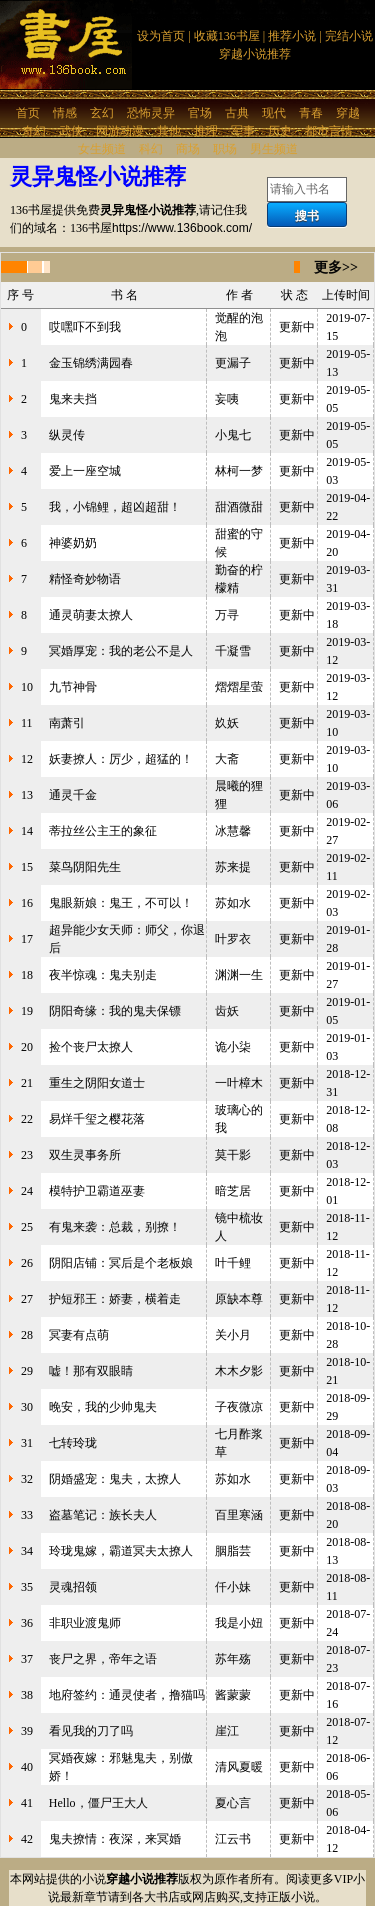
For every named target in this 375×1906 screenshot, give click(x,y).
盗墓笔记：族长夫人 (103, 1515)
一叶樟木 (239, 1083)
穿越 (348, 113)
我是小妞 (239, 1623)
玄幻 (102, 113)
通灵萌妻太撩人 (91, 615)
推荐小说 (292, 36)
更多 (328, 267)
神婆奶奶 (73, 543)
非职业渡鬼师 (85, 1623)
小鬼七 (233, 435)
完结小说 (349, 36)
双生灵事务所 (85, 1155)
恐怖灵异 (151, 113)
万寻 (227, 615)
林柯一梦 (239, 471)
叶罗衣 (233, 939)
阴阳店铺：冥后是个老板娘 (121, 1263)
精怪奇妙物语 (85, 579)
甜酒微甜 (239, 507)
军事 (243, 131)
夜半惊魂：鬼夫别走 (103, 975)
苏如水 (233, 903)
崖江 (227, 1731)
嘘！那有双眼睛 (91, 1371)
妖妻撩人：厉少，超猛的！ (121, 759)
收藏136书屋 (227, 36)
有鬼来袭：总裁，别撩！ (115, 1227)
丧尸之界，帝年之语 (103, 1659)
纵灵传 (67, 435)
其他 (169, 131)
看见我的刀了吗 (91, 1731)
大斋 (227, 759)
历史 (280, 131)
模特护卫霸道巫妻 (97, 1191)
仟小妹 (233, 1587)
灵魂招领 (73, 1587)
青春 (311, 113)
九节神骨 (73, 687)
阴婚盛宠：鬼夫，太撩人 (115, 1479)
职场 (225, 149)
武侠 (71, 131)
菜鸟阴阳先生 (85, 867)
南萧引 (67, 723)
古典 (237, 113)
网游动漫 (120, 131)
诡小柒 (233, 1047)
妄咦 (227, 399)
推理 (206, 131)
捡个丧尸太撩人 (91, 1047)
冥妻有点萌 (79, 1335)
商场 (188, 149)
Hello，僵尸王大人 (98, 1803)
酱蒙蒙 (233, 1695)
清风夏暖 (239, 1767)
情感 (65, 113)
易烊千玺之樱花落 (97, 1119)
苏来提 (233, 867)
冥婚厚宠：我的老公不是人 (121, 651)
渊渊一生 (239, 975)
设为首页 (161, 36)
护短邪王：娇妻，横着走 (115, 1299)
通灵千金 (73, 795)
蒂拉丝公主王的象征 (103, 831)
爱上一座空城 (85, 471)
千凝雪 (233, 651)
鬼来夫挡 (73, 399)
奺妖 (227, 723)
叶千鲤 (233, 1263)
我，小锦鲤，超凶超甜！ (115, 507)
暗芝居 (233, 1191)
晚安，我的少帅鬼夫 (103, 1407)
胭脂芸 (233, 1551)
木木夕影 (239, 1371)
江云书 (233, 1839)
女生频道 (102, 149)
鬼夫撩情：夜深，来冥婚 (115, 1839)
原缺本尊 (239, 1299)
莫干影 (233, 1155)
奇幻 (34, 131)
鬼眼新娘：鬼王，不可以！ (121, 903)
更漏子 (233, 363)
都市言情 (329, 131)
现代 (274, 113)
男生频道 (274, 149)
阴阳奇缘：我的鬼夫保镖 (115, 1011)
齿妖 (227, 1011)
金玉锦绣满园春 (91, 363)
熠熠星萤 (239, 687)
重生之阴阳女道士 (97, 1083)
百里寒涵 (239, 1515)
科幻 (151, 149)
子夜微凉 (239, 1407)
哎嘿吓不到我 (85, 327)
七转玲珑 (73, 1443)
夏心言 (233, 1803)
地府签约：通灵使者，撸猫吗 (127, 1695)
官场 (200, 113)
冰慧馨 (233, 831)
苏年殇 (233, 1659)
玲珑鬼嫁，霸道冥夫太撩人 (121, 1551)
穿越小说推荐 (255, 54)
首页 (28, 113)
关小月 (233, 1335)
